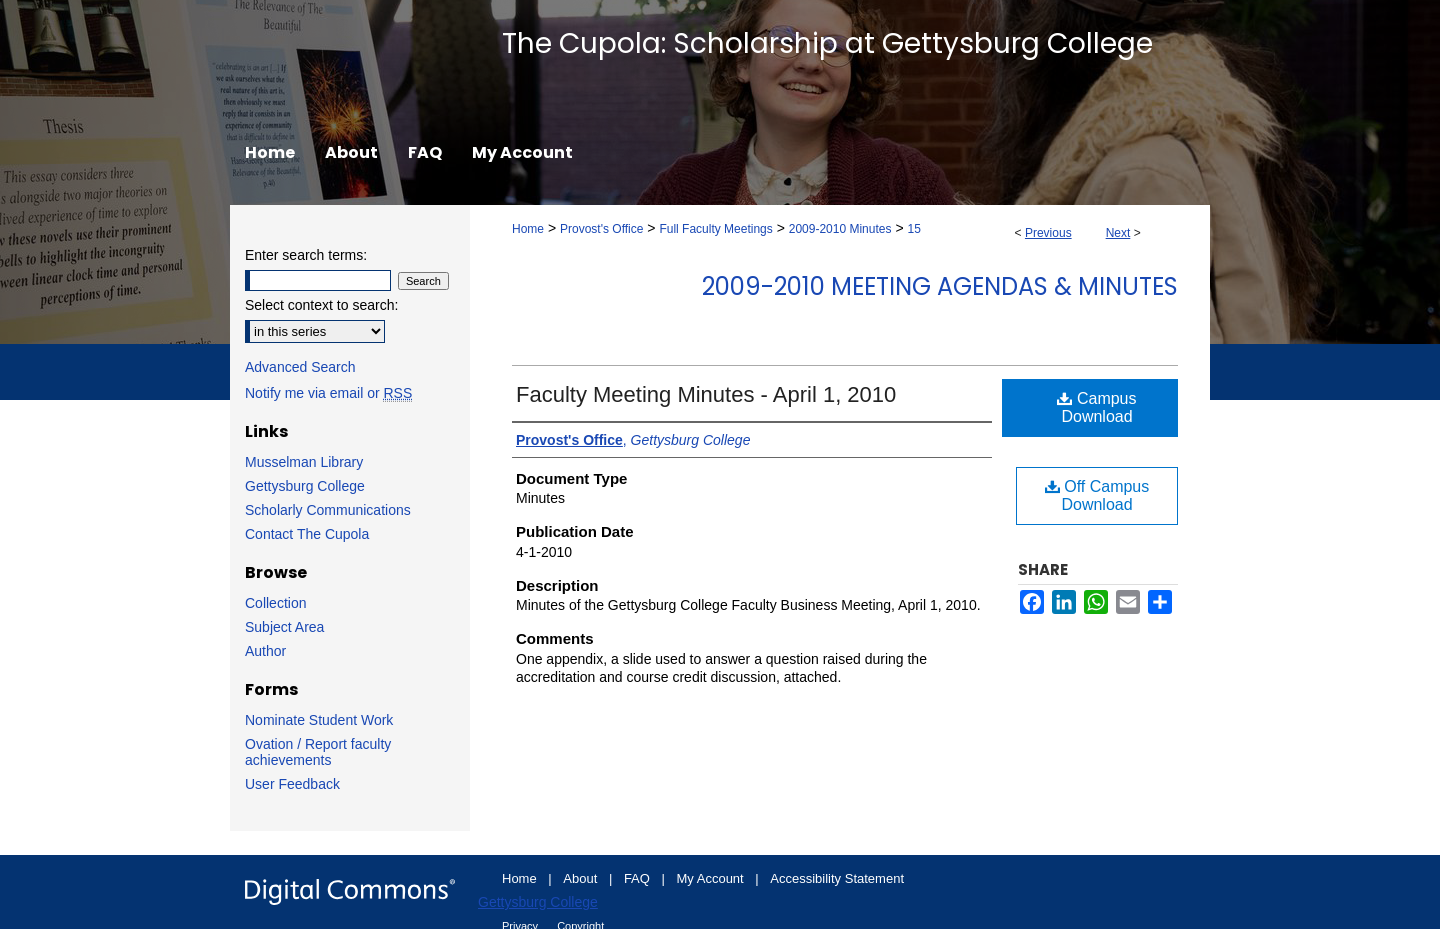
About (582, 878)
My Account (712, 878)
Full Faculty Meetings (715, 229)
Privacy (521, 926)
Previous (1048, 233)
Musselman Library (304, 462)
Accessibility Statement (837, 878)
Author (265, 651)
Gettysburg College (305, 486)
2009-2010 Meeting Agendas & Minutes (940, 286)
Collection (275, 603)
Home (528, 229)
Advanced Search (300, 367)
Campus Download (1096, 407)
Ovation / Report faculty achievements (318, 752)
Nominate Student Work (319, 720)
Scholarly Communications (328, 510)
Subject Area (284, 627)
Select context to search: (321, 305)
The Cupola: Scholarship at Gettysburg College (827, 43)
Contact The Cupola (307, 534)
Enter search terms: (306, 255)
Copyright (580, 926)
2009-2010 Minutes (840, 229)
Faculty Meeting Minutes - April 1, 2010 (706, 394)
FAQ (639, 878)
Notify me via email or (328, 393)
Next (1118, 233)
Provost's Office (601, 229)
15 (913, 229)
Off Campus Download (1097, 495)
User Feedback (292, 784)
